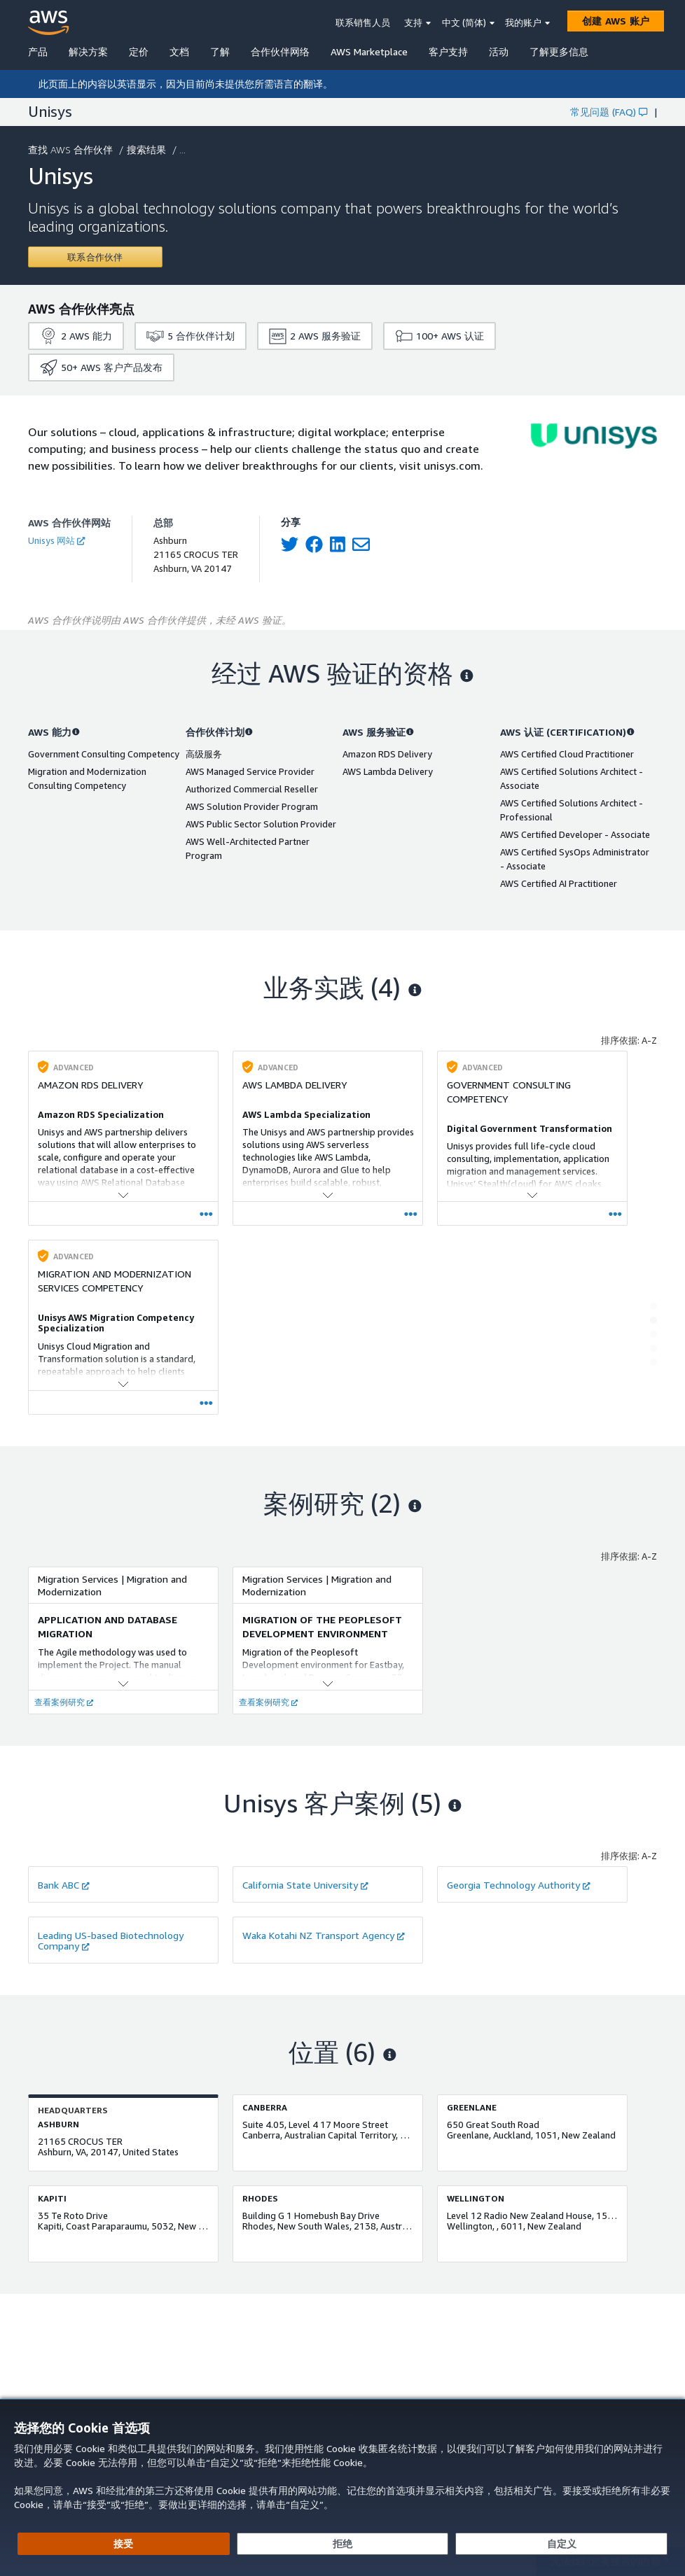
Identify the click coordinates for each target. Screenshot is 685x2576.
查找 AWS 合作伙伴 (72, 149)
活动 (498, 51)
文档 (179, 51)
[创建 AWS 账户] (615, 20)
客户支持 (448, 51)
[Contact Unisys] (95, 256)
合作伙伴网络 (280, 51)
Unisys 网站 (56, 540)
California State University (305, 1885)
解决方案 (88, 51)
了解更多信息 (559, 51)
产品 (38, 51)
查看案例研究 (63, 1702)
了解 (220, 51)
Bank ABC (64, 1885)
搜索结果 (148, 149)
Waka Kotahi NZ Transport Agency (323, 1935)
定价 (138, 51)
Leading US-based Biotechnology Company (111, 1940)
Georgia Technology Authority (518, 1885)
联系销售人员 (362, 22)
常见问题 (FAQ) (608, 112)
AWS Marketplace (369, 51)
